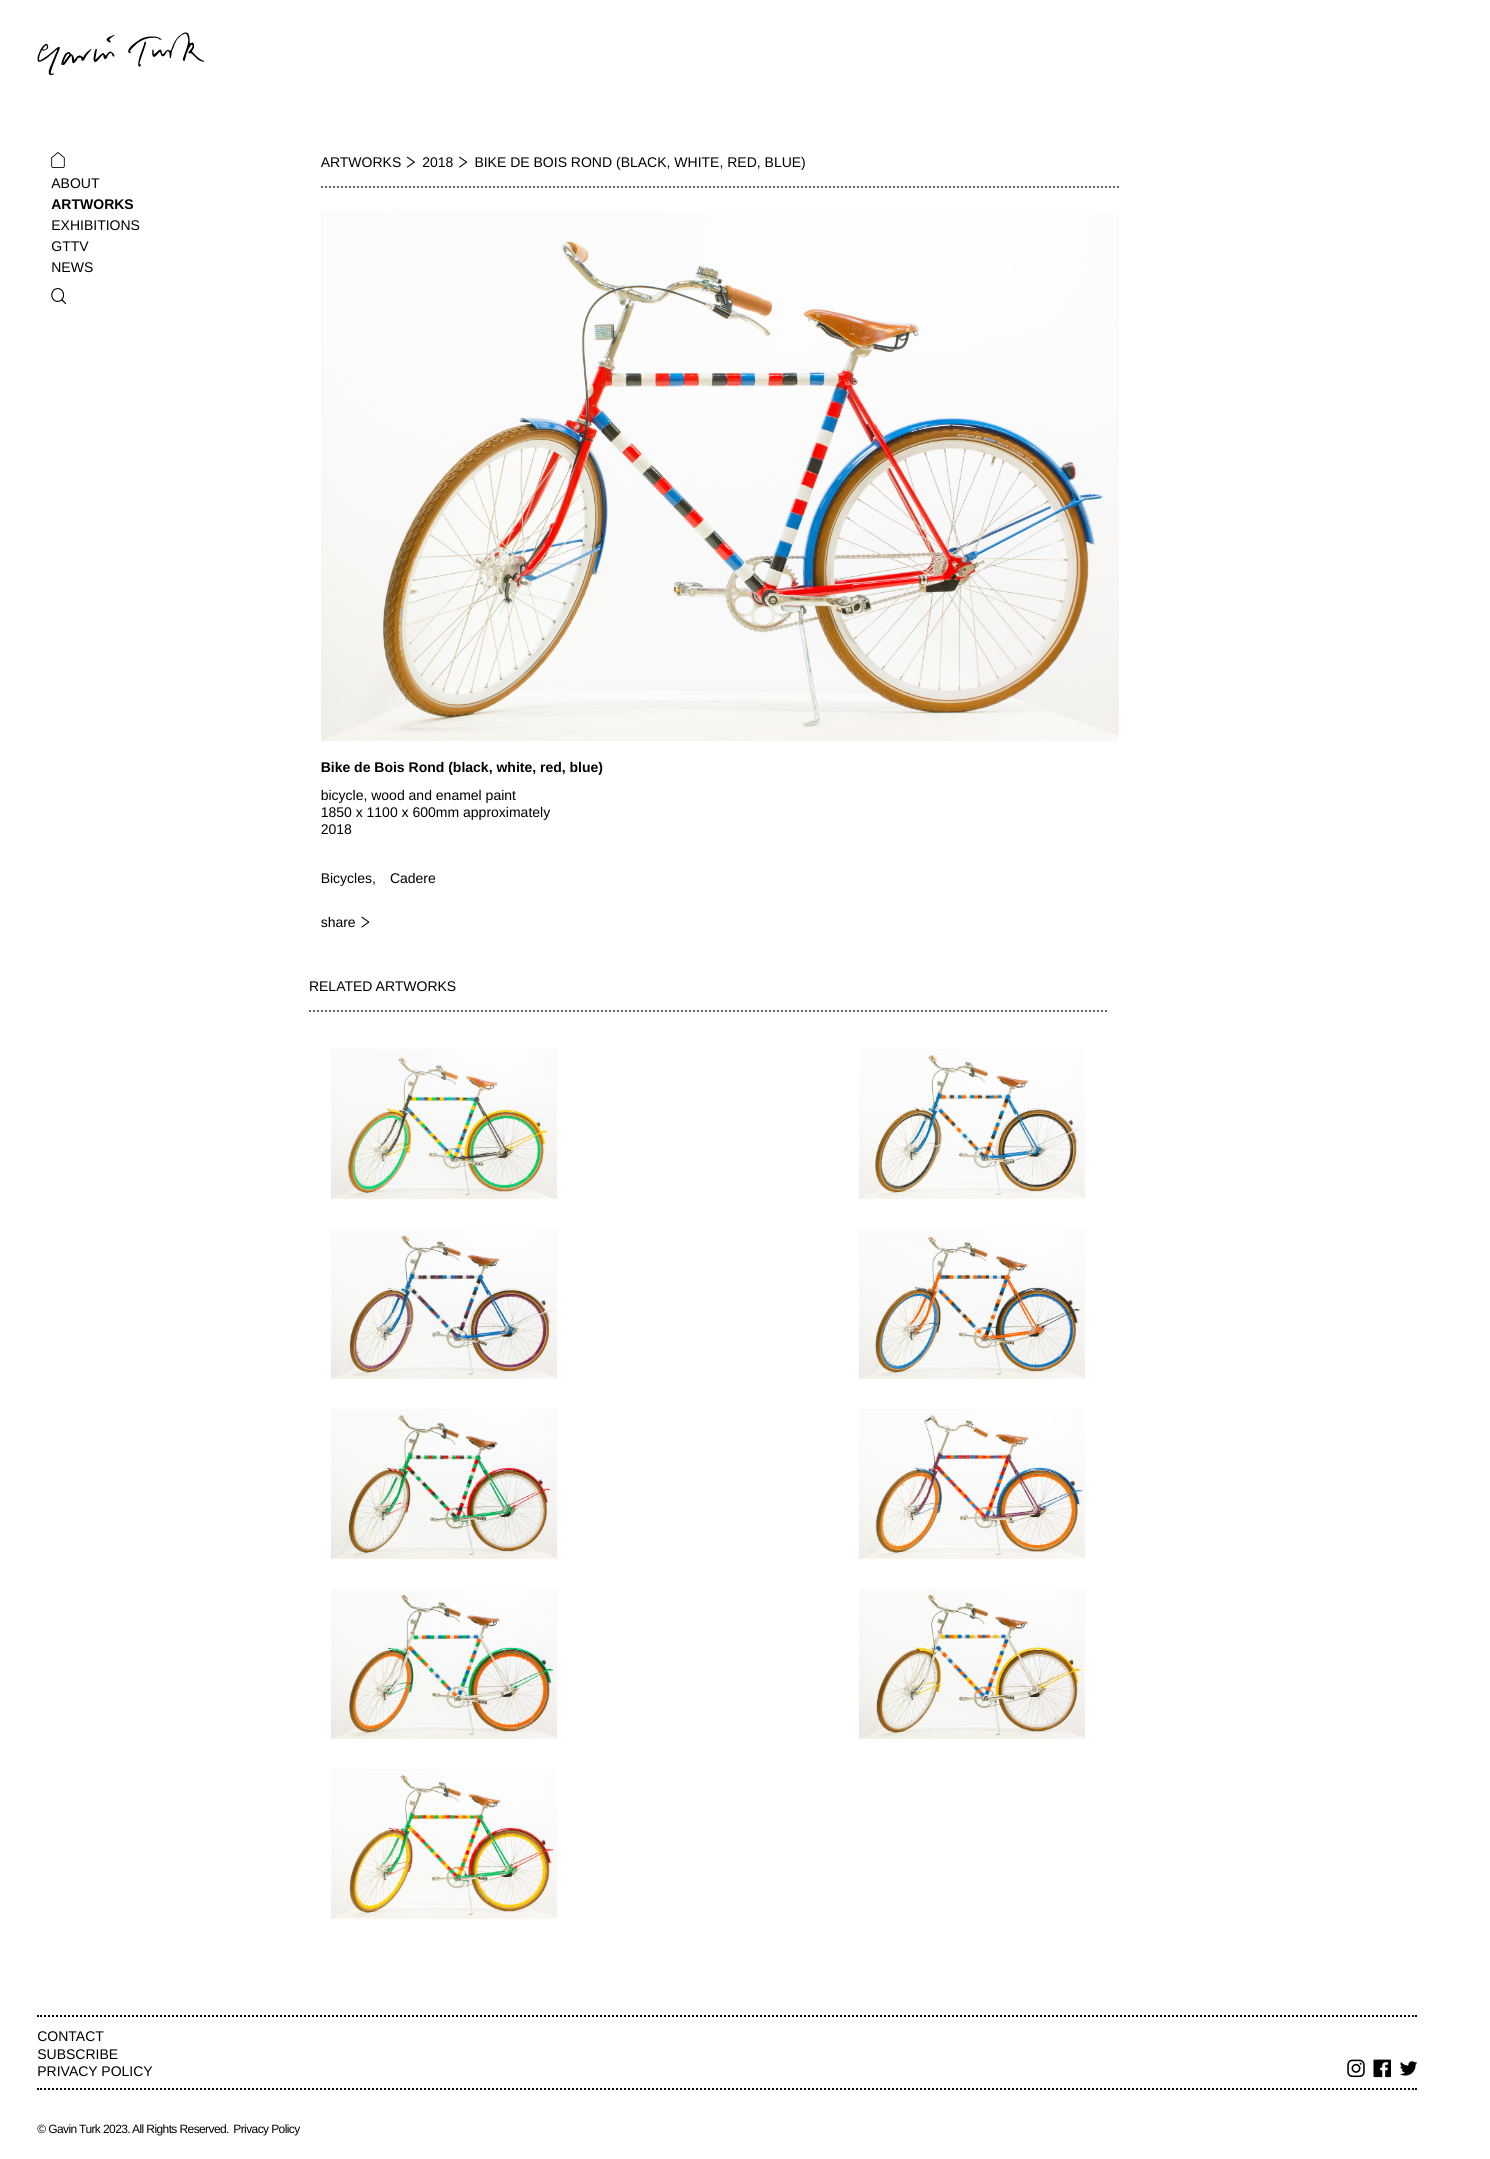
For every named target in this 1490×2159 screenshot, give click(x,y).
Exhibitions (95, 225)
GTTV (69, 246)
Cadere (413, 878)
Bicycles (346, 878)
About (75, 183)
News (72, 267)
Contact (70, 2036)
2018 (437, 162)
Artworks (92, 204)
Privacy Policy (94, 2071)
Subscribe (77, 2054)
